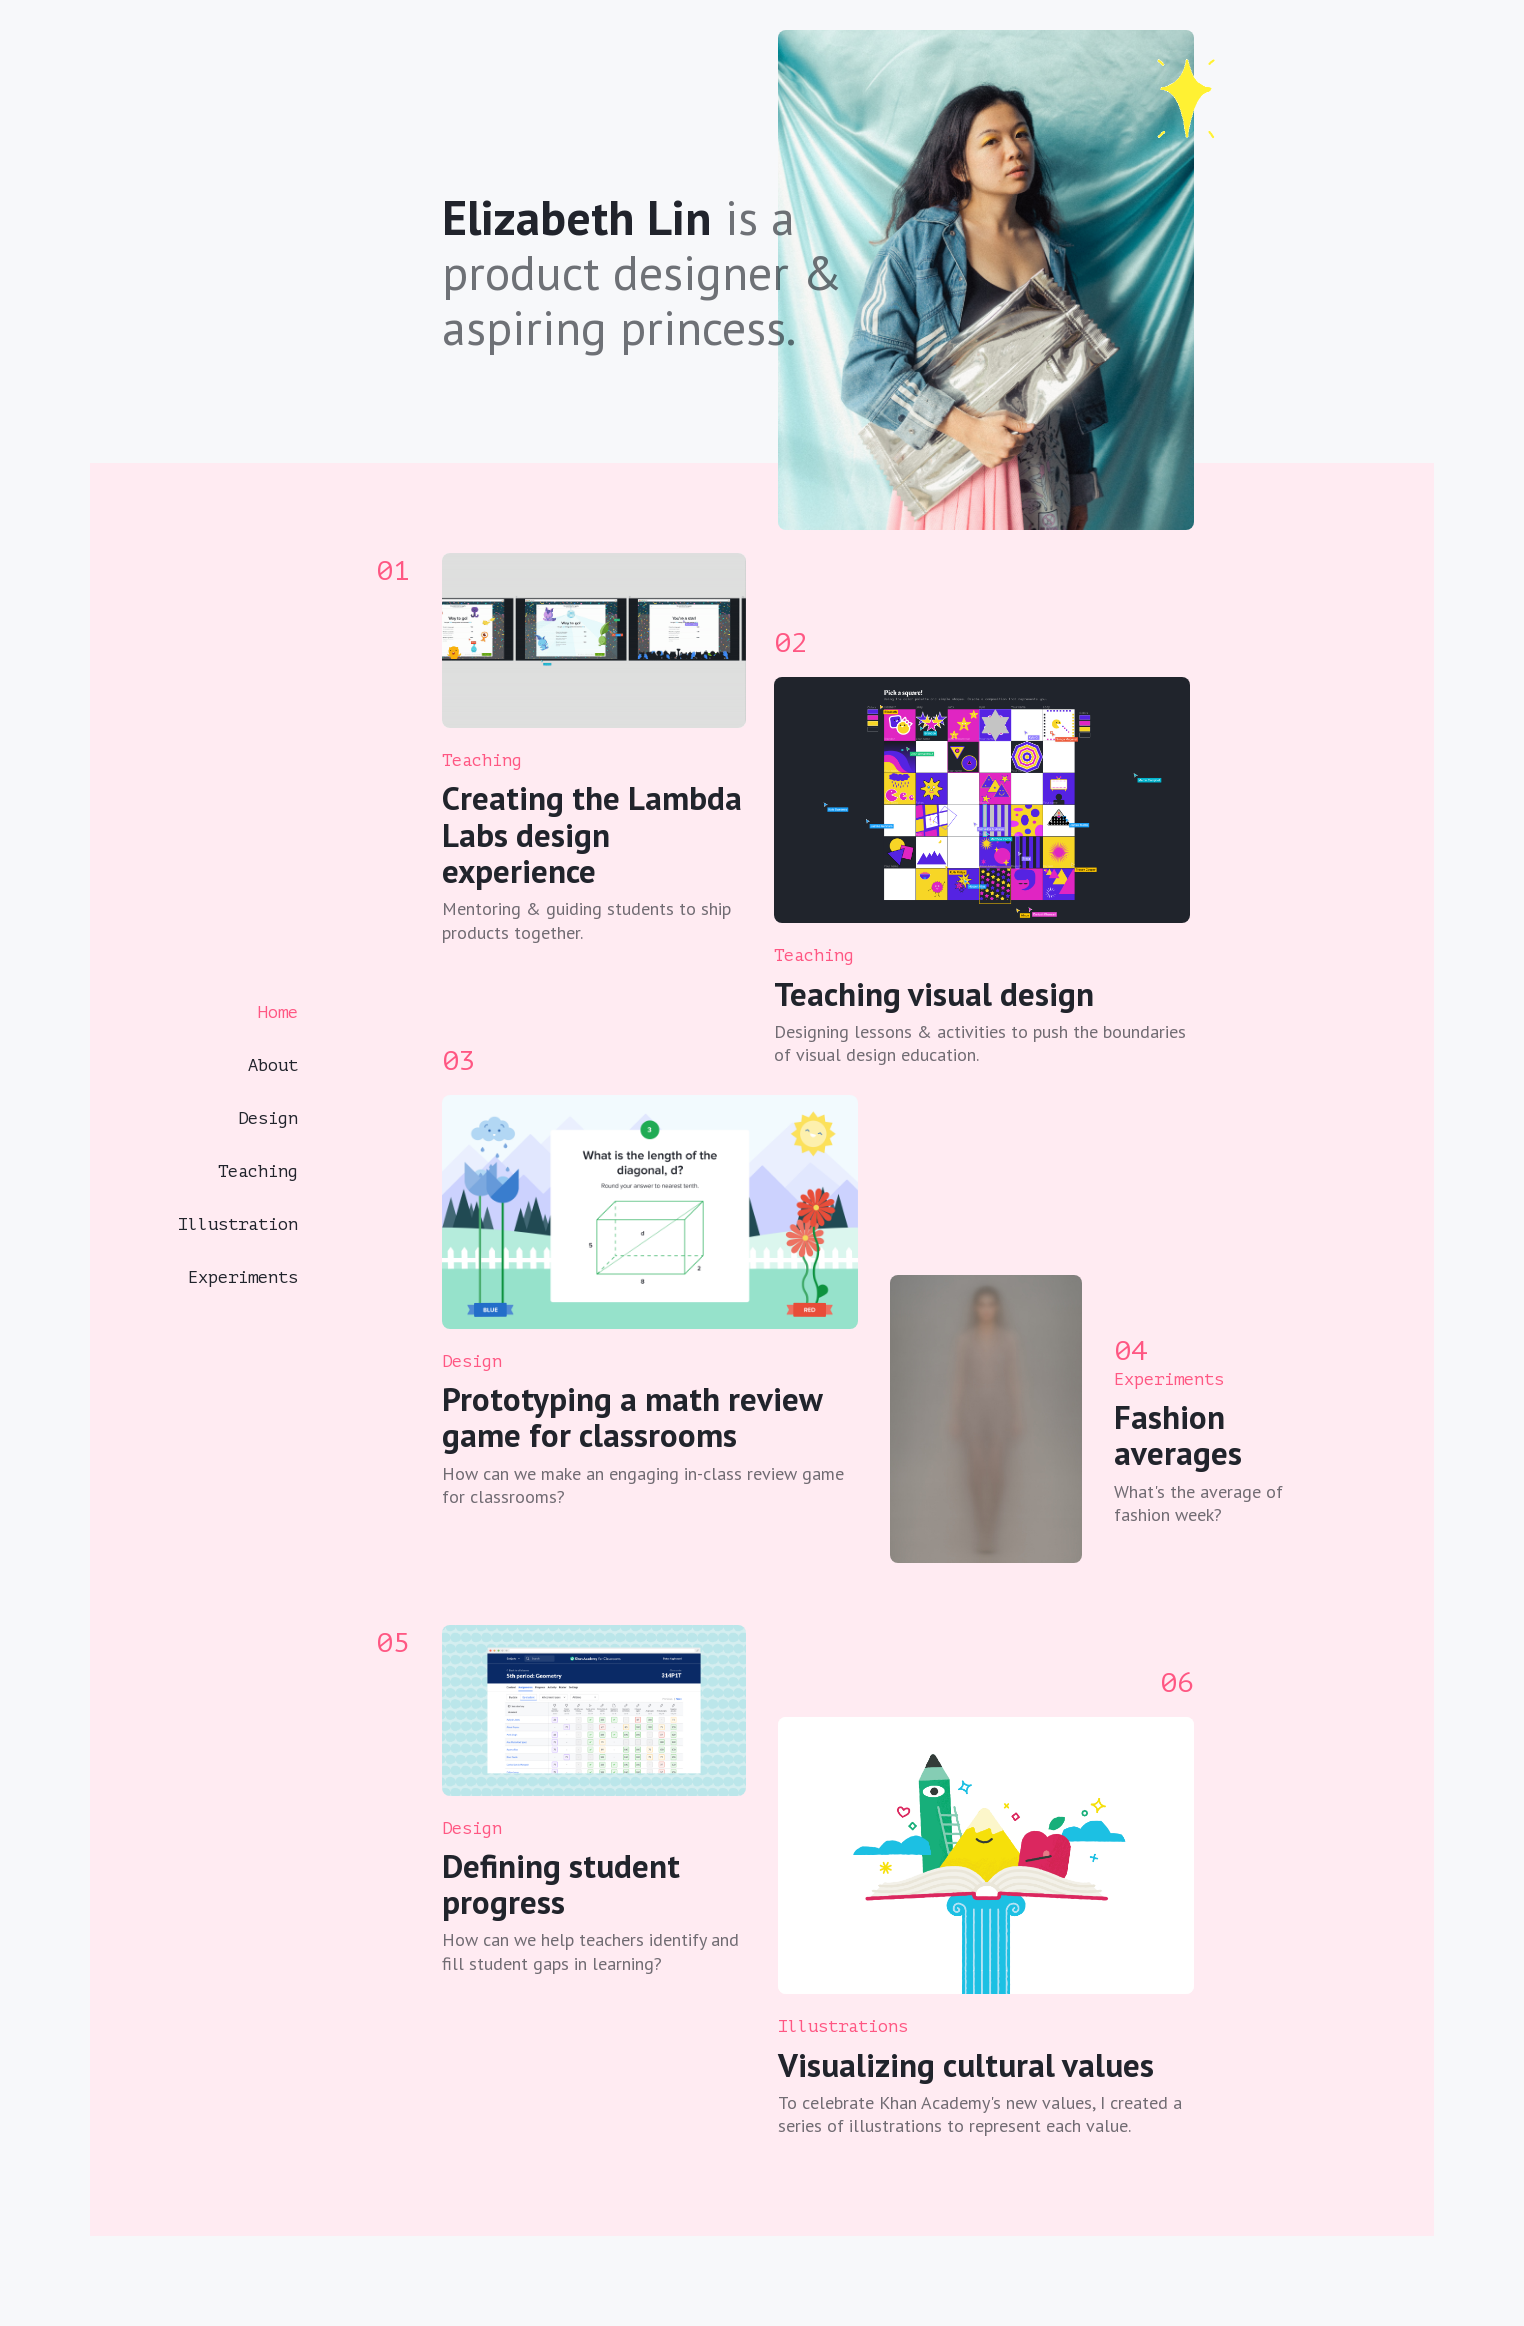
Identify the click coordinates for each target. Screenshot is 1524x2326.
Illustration (238, 1224)
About (273, 1065)
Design (268, 1118)
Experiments (243, 1277)
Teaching (258, 1171)
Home (278, 1012)
